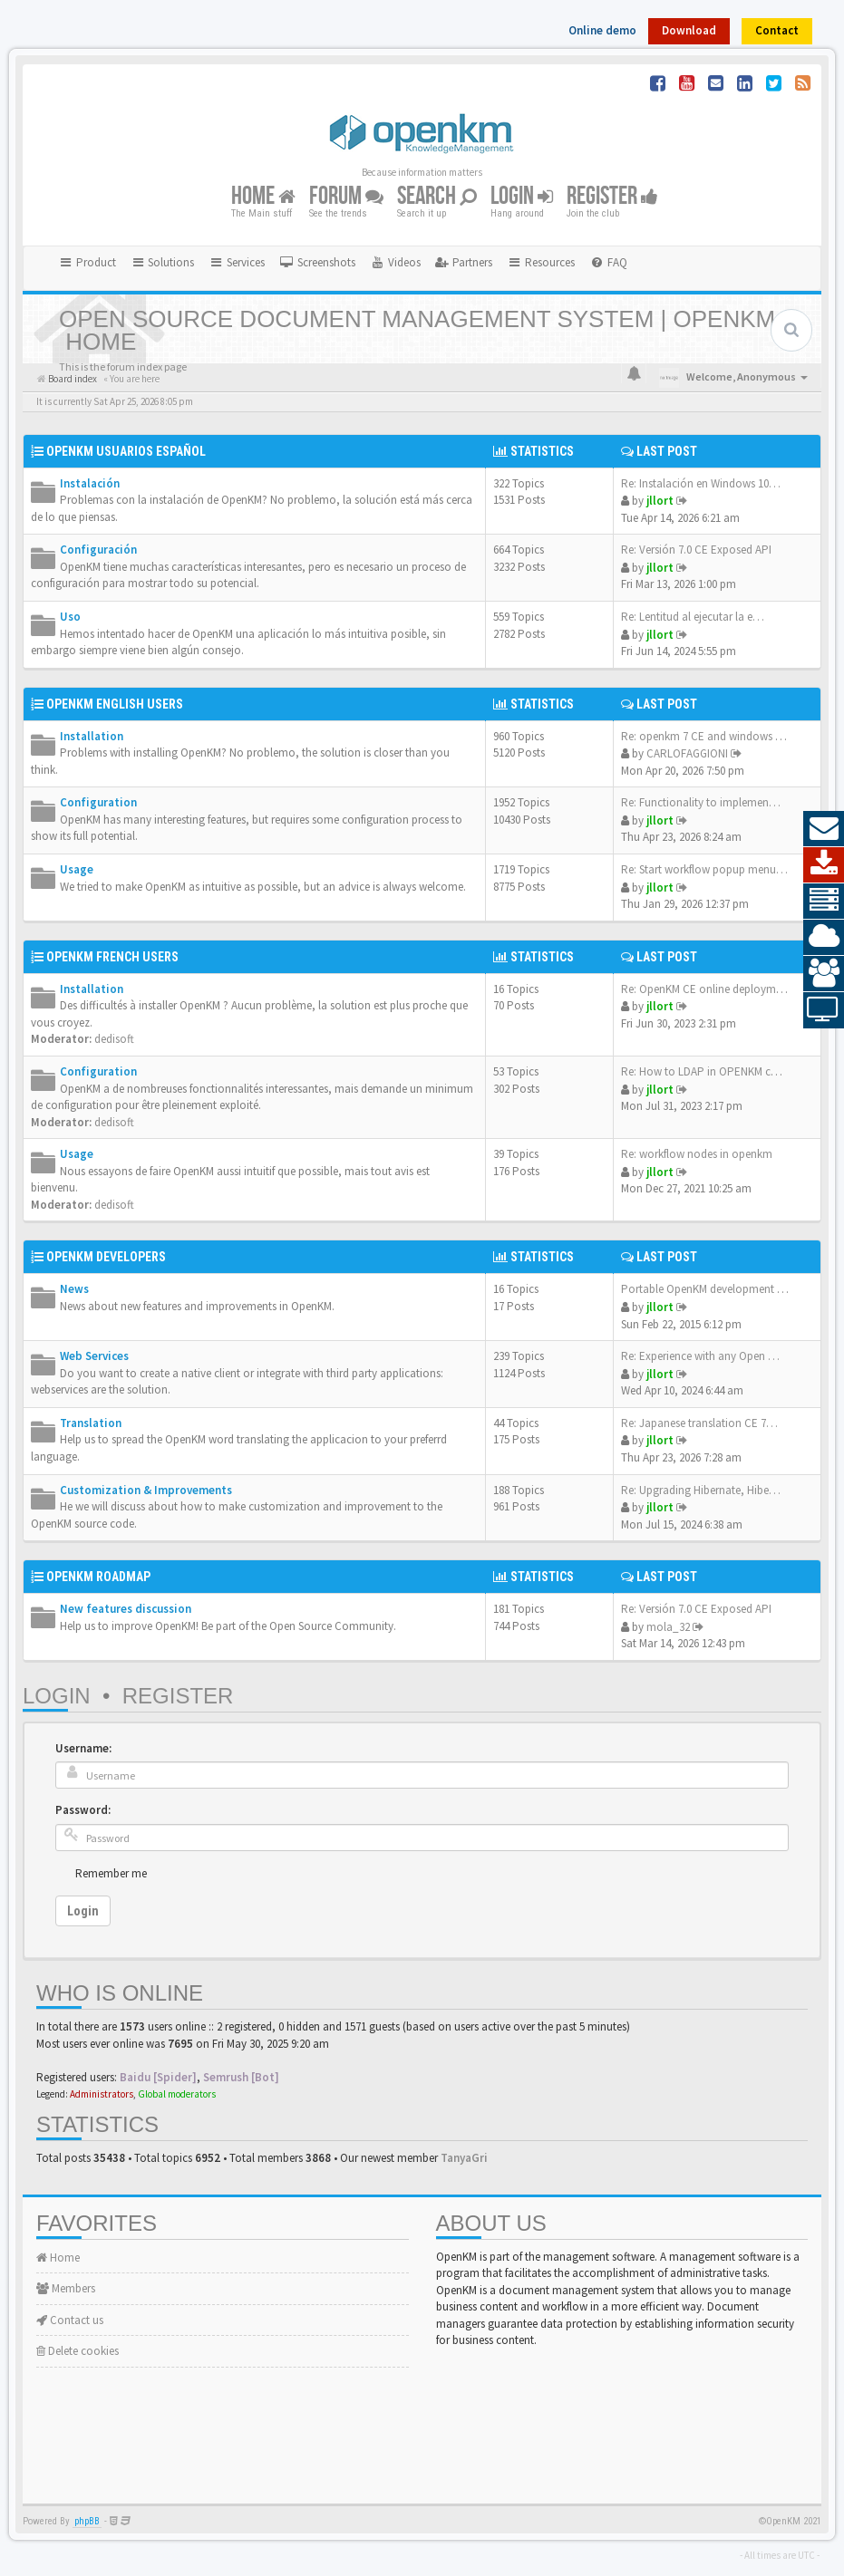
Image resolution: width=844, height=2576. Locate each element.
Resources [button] (541, 262)
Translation (90, 1423)
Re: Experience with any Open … (700, 1356)
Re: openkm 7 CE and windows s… (706, 736)
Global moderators (177, 2094)
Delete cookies (77, 2351)
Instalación (90, 483)
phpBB (87, 2521)
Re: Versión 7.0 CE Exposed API (696, 549)
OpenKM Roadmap (98, 1576)
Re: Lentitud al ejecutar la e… (692, 616)
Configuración (98, 549)
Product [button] (87, 262)
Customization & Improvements (146, 1490)
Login (521, 197)
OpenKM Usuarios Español (126, 451)
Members (65, 2288)
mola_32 (668, 1627)
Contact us (69, 2320)
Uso (70, 616)
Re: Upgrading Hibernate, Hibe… (701, 1490)
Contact (777, 30)
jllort (660, 500)
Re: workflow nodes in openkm (696, 1154)
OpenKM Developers (106, 1256)
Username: (83, 1748)
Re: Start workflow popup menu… (704, 869)
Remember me (111, 1873)
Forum (346, 197)
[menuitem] (317, 262)
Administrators (101, 2094)
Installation (91, 736)
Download (689, 30)
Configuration (98, 802)
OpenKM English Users (114, 704)
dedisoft (114, 1039)
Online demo (602, 30)
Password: (83, 1810)
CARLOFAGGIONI (687, 753)
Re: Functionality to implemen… (701, 802)
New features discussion (125, 1608)
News (74, 1289)
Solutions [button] (163, 262)
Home (263, 197)
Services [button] (237, 262)
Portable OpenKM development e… (707, 1289)
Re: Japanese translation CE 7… (699, 1423)
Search (437, 197)
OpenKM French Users (112, 957)
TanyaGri (464, 2158)
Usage (76, 869)
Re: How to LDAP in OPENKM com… (710, 1071)
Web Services (94, 1356)
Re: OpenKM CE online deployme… (707, 989)
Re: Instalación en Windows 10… (701, 483)
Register (612, 197)
